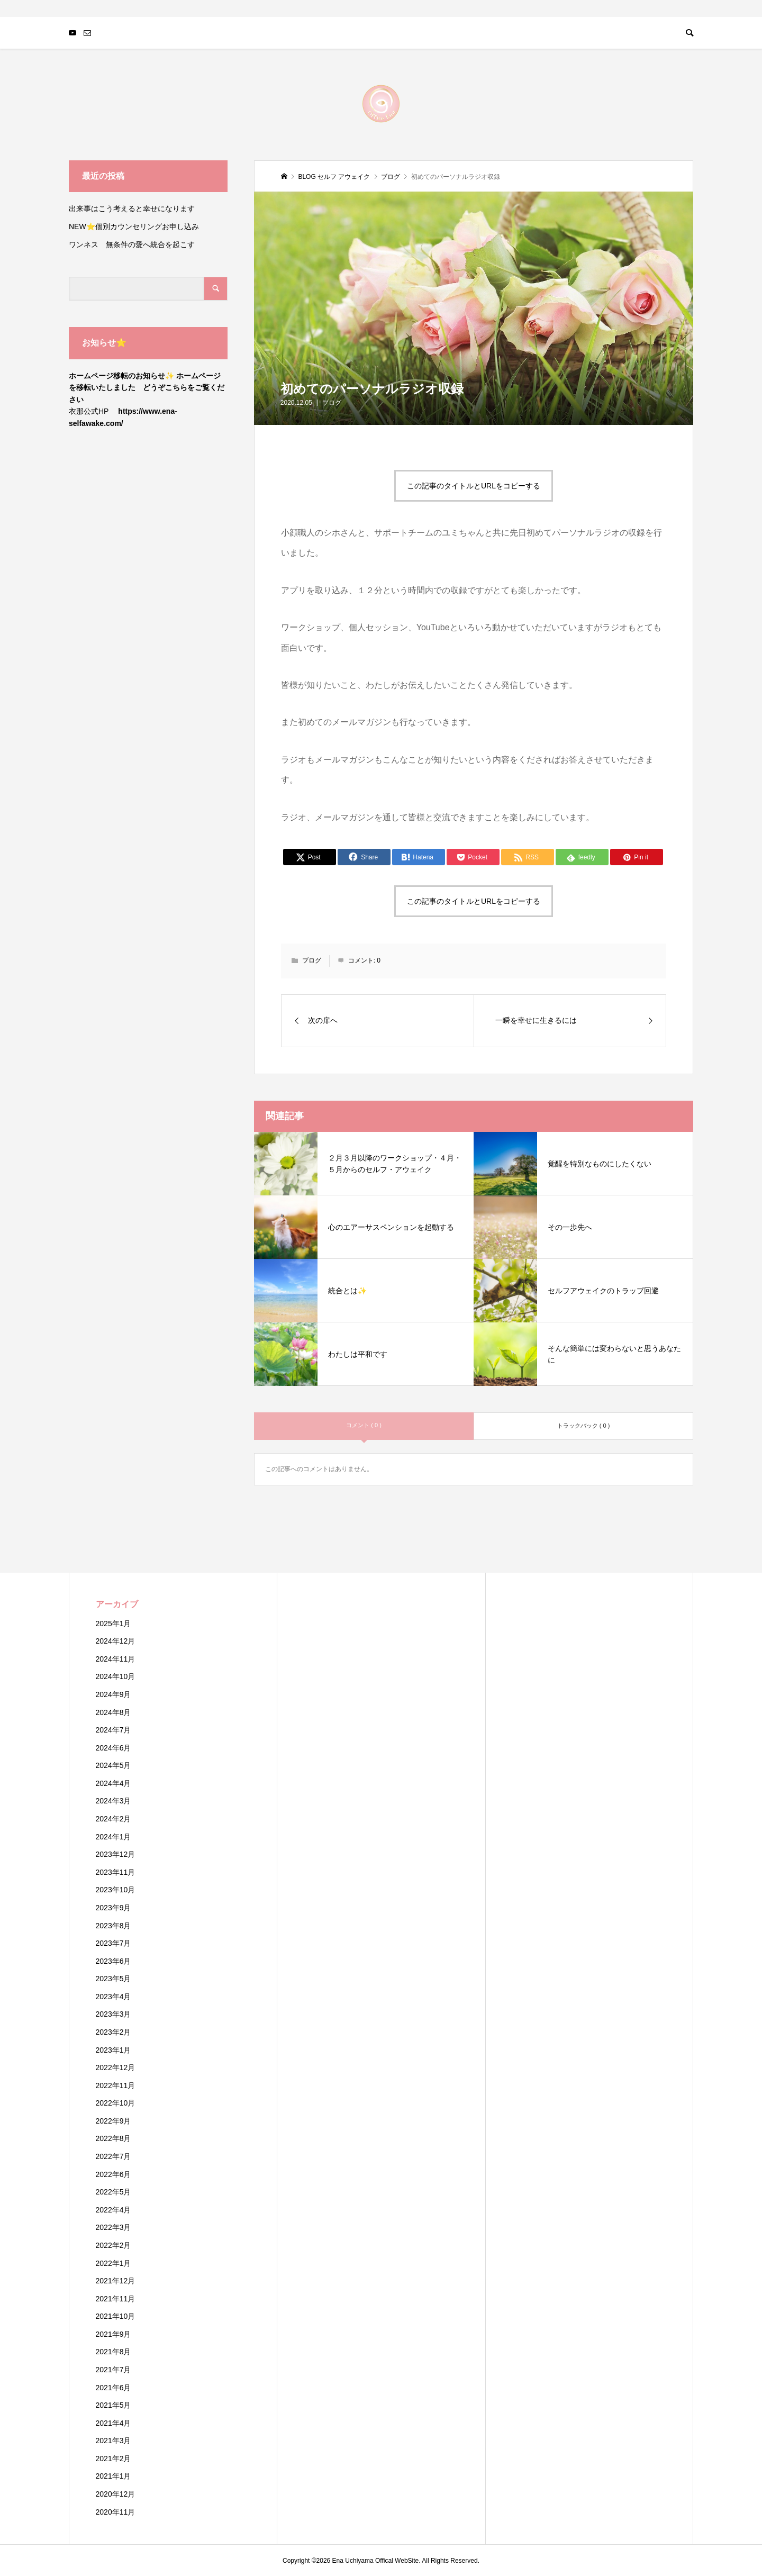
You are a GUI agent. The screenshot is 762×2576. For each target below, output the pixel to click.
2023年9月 (113, 1907)
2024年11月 (115, 1659)
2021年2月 (113, 2458)
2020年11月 (115, 2512)
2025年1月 (113, 1623)
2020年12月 (115, 2494)
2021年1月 (113, 2476)
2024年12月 (115, 1641)
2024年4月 (113, 1783)
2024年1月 (113, 1837)
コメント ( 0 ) (364, 1425)
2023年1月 (113, 2050)
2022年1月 (113, 2263)
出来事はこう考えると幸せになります (132, 208)
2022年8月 (113, 2138)
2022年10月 (115, 2103)
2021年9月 (113, 2334)
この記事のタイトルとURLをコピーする (473, 486)
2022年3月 (113, 2227)
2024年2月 (113, 1819)
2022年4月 (113, 2210)
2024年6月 (113, 1748)
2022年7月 (113, 2156)
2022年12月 (115, 2067)
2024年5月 (113, 1765)
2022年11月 (115, 2085)
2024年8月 (113, 1712)
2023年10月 (115, 1889)
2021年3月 (113, 2440)
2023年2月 (113, 2032)
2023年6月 (113, 1961)
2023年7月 (113, 1943)
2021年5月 (113, 2405)
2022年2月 (113, 2245)
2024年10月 (115, 1676)
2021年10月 (115, 2316)
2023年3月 (113, 2014)
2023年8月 (113, 1925)
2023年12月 (115, 1854)
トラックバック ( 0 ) (583, 1425)
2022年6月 (113, 2174)
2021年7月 (113, 2369)
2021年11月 (115, 2298)
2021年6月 (113, 2387)
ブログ (331, 402)
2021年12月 (115, 2280)
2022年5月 (113, 2192)
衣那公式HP (88, 411)
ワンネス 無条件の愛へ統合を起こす (132, 244)
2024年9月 (113, 1694)
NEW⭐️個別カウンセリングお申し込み (137, 226)
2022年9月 (113, 2121)
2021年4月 (113, 2423)
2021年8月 (113, 2351)
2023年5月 (113, 1978)
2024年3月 (113, 1801)
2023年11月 (115, 1872)
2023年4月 (113, 1996)
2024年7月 (113, 1730)
